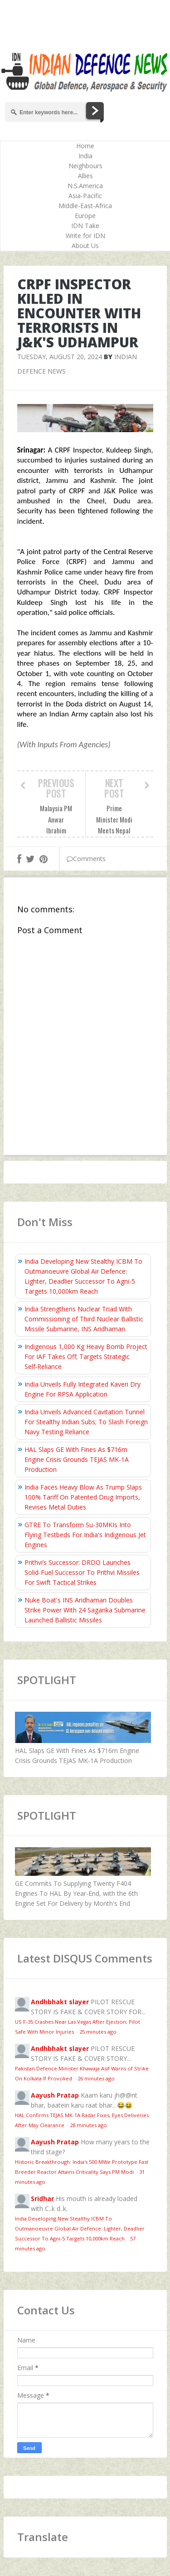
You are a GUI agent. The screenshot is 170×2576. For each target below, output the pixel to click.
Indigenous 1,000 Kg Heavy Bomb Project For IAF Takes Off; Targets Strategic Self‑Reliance (85, 1356)
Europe (85, 215)
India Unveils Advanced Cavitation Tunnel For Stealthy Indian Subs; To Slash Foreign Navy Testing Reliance (86, 1421)
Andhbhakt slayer (60, 2001)
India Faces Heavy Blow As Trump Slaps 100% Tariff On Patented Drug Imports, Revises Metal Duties (83, 1497)
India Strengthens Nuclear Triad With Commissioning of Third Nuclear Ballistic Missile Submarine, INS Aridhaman (83, 1319)
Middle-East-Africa (85, 205)
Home (85, 145)
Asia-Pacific (85, 195)
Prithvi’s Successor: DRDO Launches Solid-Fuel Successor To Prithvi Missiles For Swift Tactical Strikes (82, 1572)
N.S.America (85, 185)
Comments (86, 858)
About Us (85, 245)
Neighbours (85, 165)
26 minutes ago (96, 2078)
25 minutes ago (98, 2031)
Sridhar (42, 2198)
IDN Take (85, 225)
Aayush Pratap (55, 2095)
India (85, 155)
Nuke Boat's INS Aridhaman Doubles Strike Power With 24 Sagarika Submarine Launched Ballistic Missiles (85, 1610)
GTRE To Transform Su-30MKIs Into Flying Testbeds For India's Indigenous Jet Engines (85, 1534)
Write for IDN (85, 235)
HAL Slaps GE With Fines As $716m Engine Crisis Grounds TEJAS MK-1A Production (76, 1459)
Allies (85, 175)
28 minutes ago (88, 2125)
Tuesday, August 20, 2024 (59, 356)
